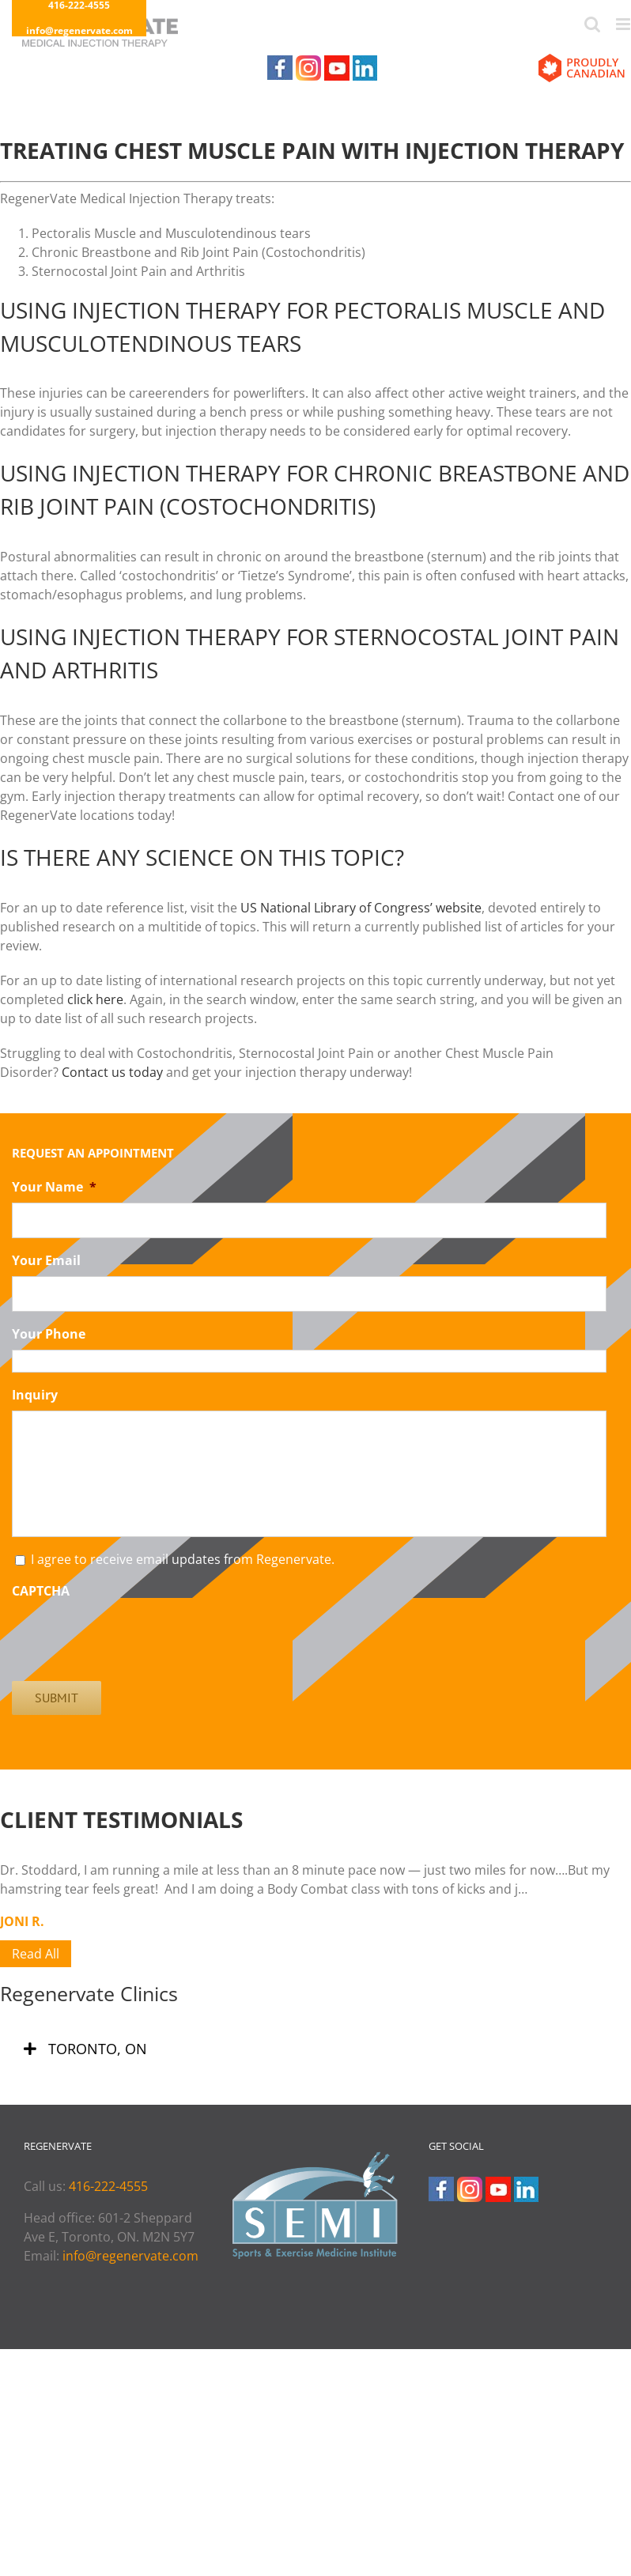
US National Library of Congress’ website (361, 907)
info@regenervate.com (79, 30)
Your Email (46, 1260)
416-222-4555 (108, 2186)
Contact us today (112, 1072)
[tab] (315, 2048)
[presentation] (132, 1637)
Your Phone (48, 1334)
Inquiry (35, 1395)
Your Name (54, 1187)
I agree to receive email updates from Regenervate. (182, 1559)
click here (95, 999)
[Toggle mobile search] (592, 24)
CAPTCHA (41, 1591)
